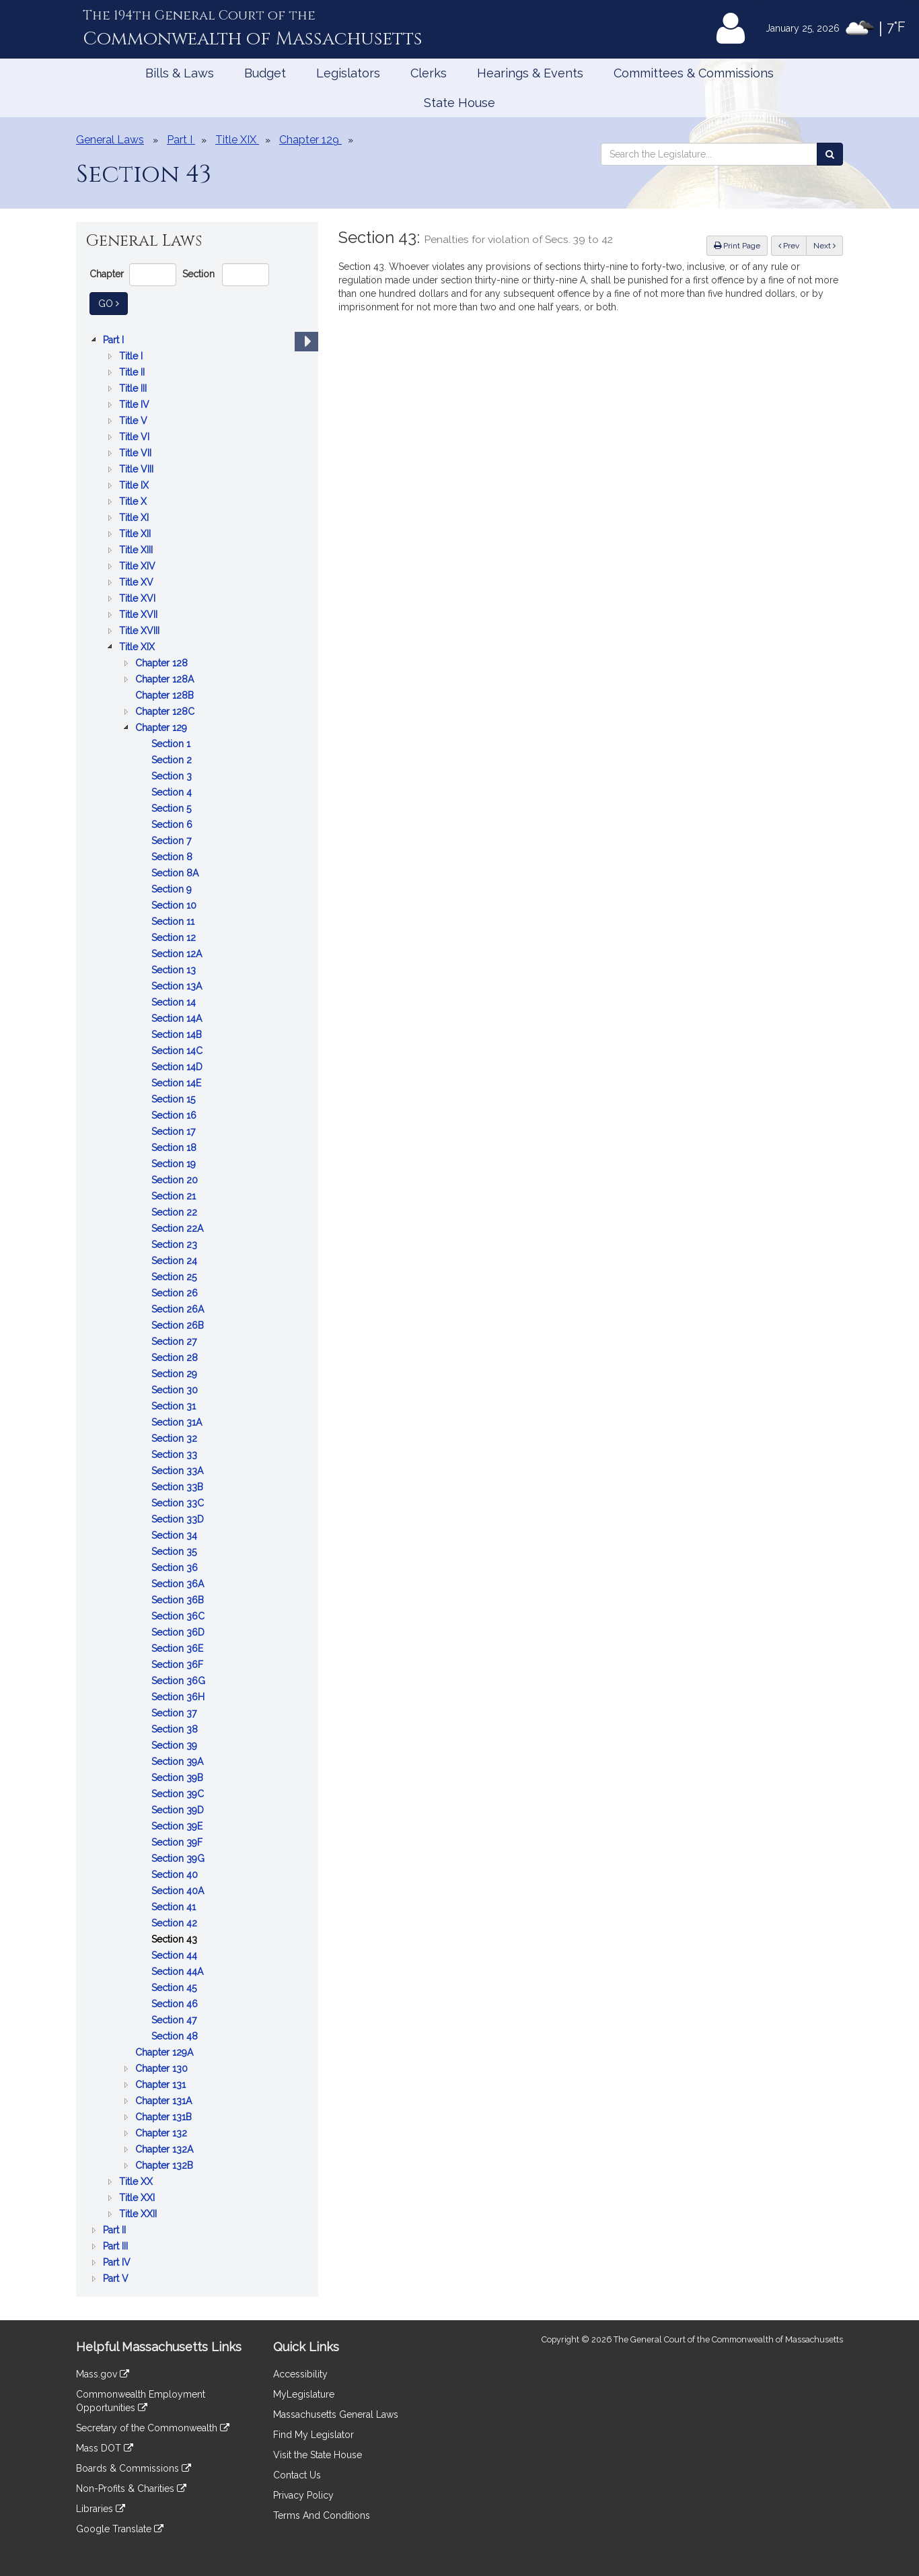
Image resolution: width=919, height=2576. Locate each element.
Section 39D (179, 1810)
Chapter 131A (164, 2101)
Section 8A (176, 873)
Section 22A (178, 1228)
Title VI (135, 437)
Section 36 (175, 1568)
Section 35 (175, 1551)
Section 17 (174, 1131)
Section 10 (175, 905)
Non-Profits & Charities (131, 2488)
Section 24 (175, 1261)
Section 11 (174, 921)
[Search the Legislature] (830, 154)
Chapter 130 (162, 2068)
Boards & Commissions (133, 2468)
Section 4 (172, 792)
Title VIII (137, 469)
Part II (115, 2230)
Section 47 (175, 2020)
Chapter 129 (162, 728)
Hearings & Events (530, 73)
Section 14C (178, 1051)
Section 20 (175, 1180)
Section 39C (179, 1794)
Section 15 (174, 1099)
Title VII (136, 453)
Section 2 (172, 760)
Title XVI (138, 598)
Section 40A (179, 1891)
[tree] (197, 1309)
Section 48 (175, 2036)
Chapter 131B (164, 2117)
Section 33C (179, 1503)
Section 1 (172, 744)
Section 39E (178, 1826)
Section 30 (175, 1390)
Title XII (136, 534)
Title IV (135, 404)
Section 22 (175, 1212)
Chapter (106, 274)
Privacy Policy (303, 2495)
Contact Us (297, 2475)
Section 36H (179, 1697)
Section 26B (179, 1325)
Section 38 (175, 1729)
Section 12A (178, 954)
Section (198, 274)
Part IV (118, 2262)
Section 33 (175, 1455)
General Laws (110, 139)
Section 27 (175, 1341)
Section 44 (175, 1955)
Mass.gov (102, 2374)
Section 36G (179, 1681)
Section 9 (172, 889)
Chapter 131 (161, 2085)
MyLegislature (303, 2394)
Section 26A (179, 1309)
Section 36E (178, 1648)
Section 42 (175, 1923)
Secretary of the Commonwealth (152, 2428)
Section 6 (173, 824)
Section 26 (175, 1293)
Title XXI (138, 2198)
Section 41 (174, 1907)
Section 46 (175, 2004)
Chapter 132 (162, 2133)
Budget (265, 73)
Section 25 (175, 1277)
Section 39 (175, 1745)
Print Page (737, 245)
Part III (117, 2246)
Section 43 (175, 1939)
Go (113, 302)
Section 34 (175, 1535)
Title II (133, 372)
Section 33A (178, 1471)
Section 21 (174, 1196)
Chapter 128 (162, 663)
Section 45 (175, 1988)
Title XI (135, 518)
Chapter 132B (165, 2165)
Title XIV (138, 566)
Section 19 (174, 1164)
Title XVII (139, 614)
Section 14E (177, 1083)
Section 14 (174, 1002)
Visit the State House (317, 2454)
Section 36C (179, 1616)
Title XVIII (140, 631)
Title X (134, 501)
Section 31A (178, 1422)
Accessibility (300, 2374)
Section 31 (174, 1406)
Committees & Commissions (694, 73)
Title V (134, 421)
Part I (114, 340)
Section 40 (175, 1875)
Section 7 (172, 841)
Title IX (135, 485)
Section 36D (179, 1632)
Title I (132, 356)
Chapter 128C (166, 711)
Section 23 (175, 1245)
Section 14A (178, 1018)
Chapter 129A (165, 2052)
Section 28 (175, 1358)
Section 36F (178, 1665)
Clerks (428, 73)
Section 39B (178, 1778)
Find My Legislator (313, 2434)
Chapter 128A (165, 679)
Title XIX (138, 647)
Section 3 (172, 776)
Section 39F (178, 1842)
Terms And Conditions (321, 2515)
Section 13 (174, 970)
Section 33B (178, 1487)
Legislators (348, 73)
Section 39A (178, 1761)
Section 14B (178, 1034)
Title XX (137, 2181)
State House (459, 103)
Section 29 (175, 1374)
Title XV (137, 582)
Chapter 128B (165, 695)
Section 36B (179, 1600)
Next (824, 245)
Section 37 (175, 1713)
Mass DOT (104, 2448)
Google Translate (119, 2528)
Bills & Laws (179, 73)
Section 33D (179, 1519)
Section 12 (174, 938)
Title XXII (139, 2214)
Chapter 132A (165, 2149)
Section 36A (179, 1584)
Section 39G (179, 1858)
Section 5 (172, 808)
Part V (117, 2278)
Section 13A (178, 986)
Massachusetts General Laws (335, 2414)
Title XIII (137, 550)
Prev (792, 244)
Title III (134, 388)
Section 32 (175, 1438)
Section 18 (175, 1148)
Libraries (100, 2508)
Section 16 (175, 1115)
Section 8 (173, 857)
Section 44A (178, 1971)
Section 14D (178, 1067)
